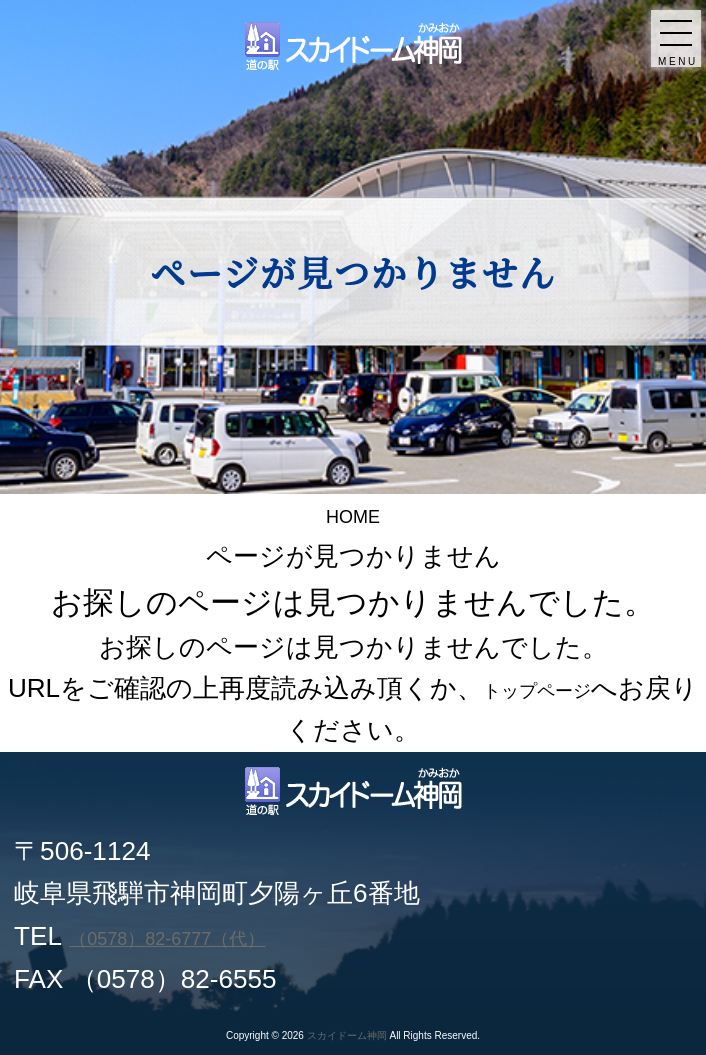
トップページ (563, 688)
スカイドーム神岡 (347, 1035)
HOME (353, 514)
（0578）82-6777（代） (211, 936)
